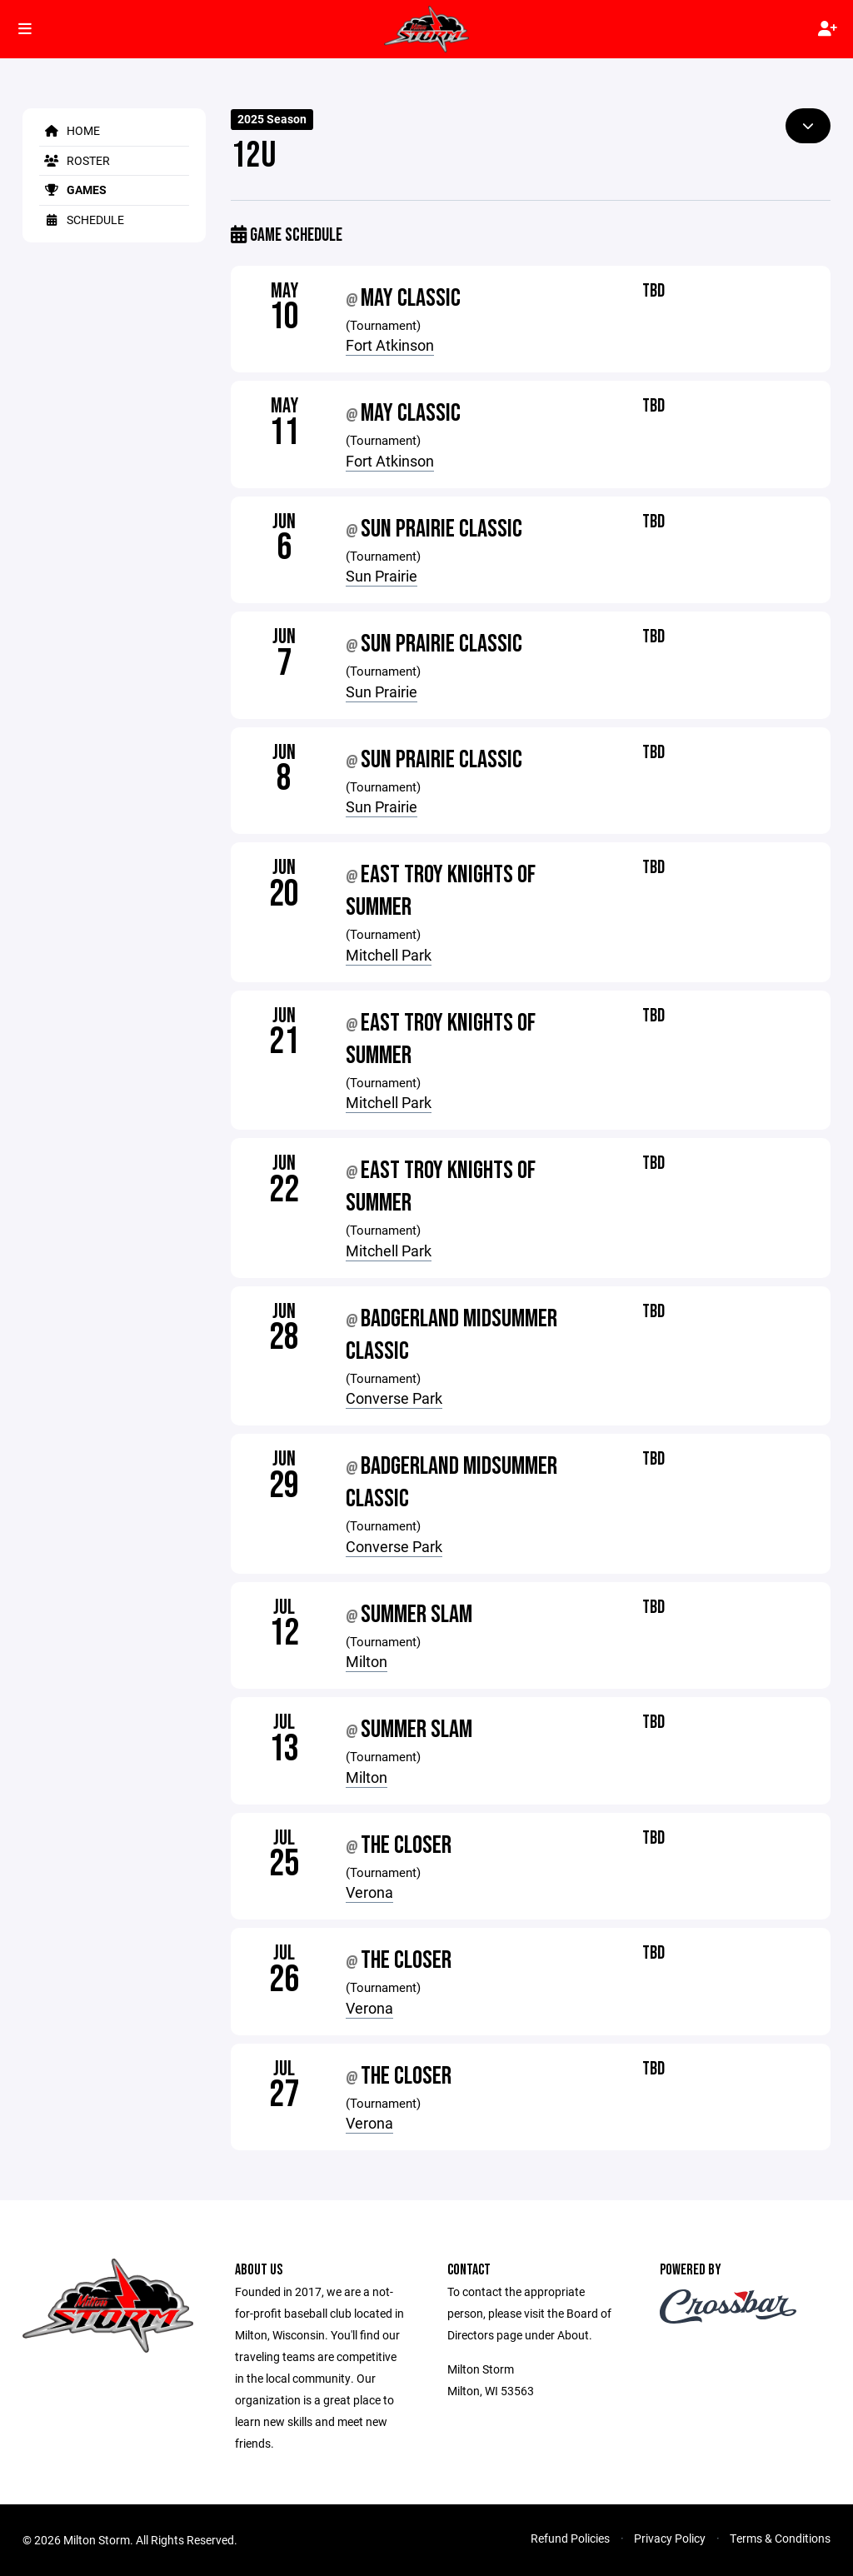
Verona (369, 1892)
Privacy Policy (670, 2538)
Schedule (81, 219)
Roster (74, 160)
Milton (366, 1661)
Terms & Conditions (780, 2538)
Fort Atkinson (390, 345)
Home (69, 130)
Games (73, 189)
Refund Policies (570, 2538)
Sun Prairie (381, 576)
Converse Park (394, 1398)
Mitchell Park (388, 955)
